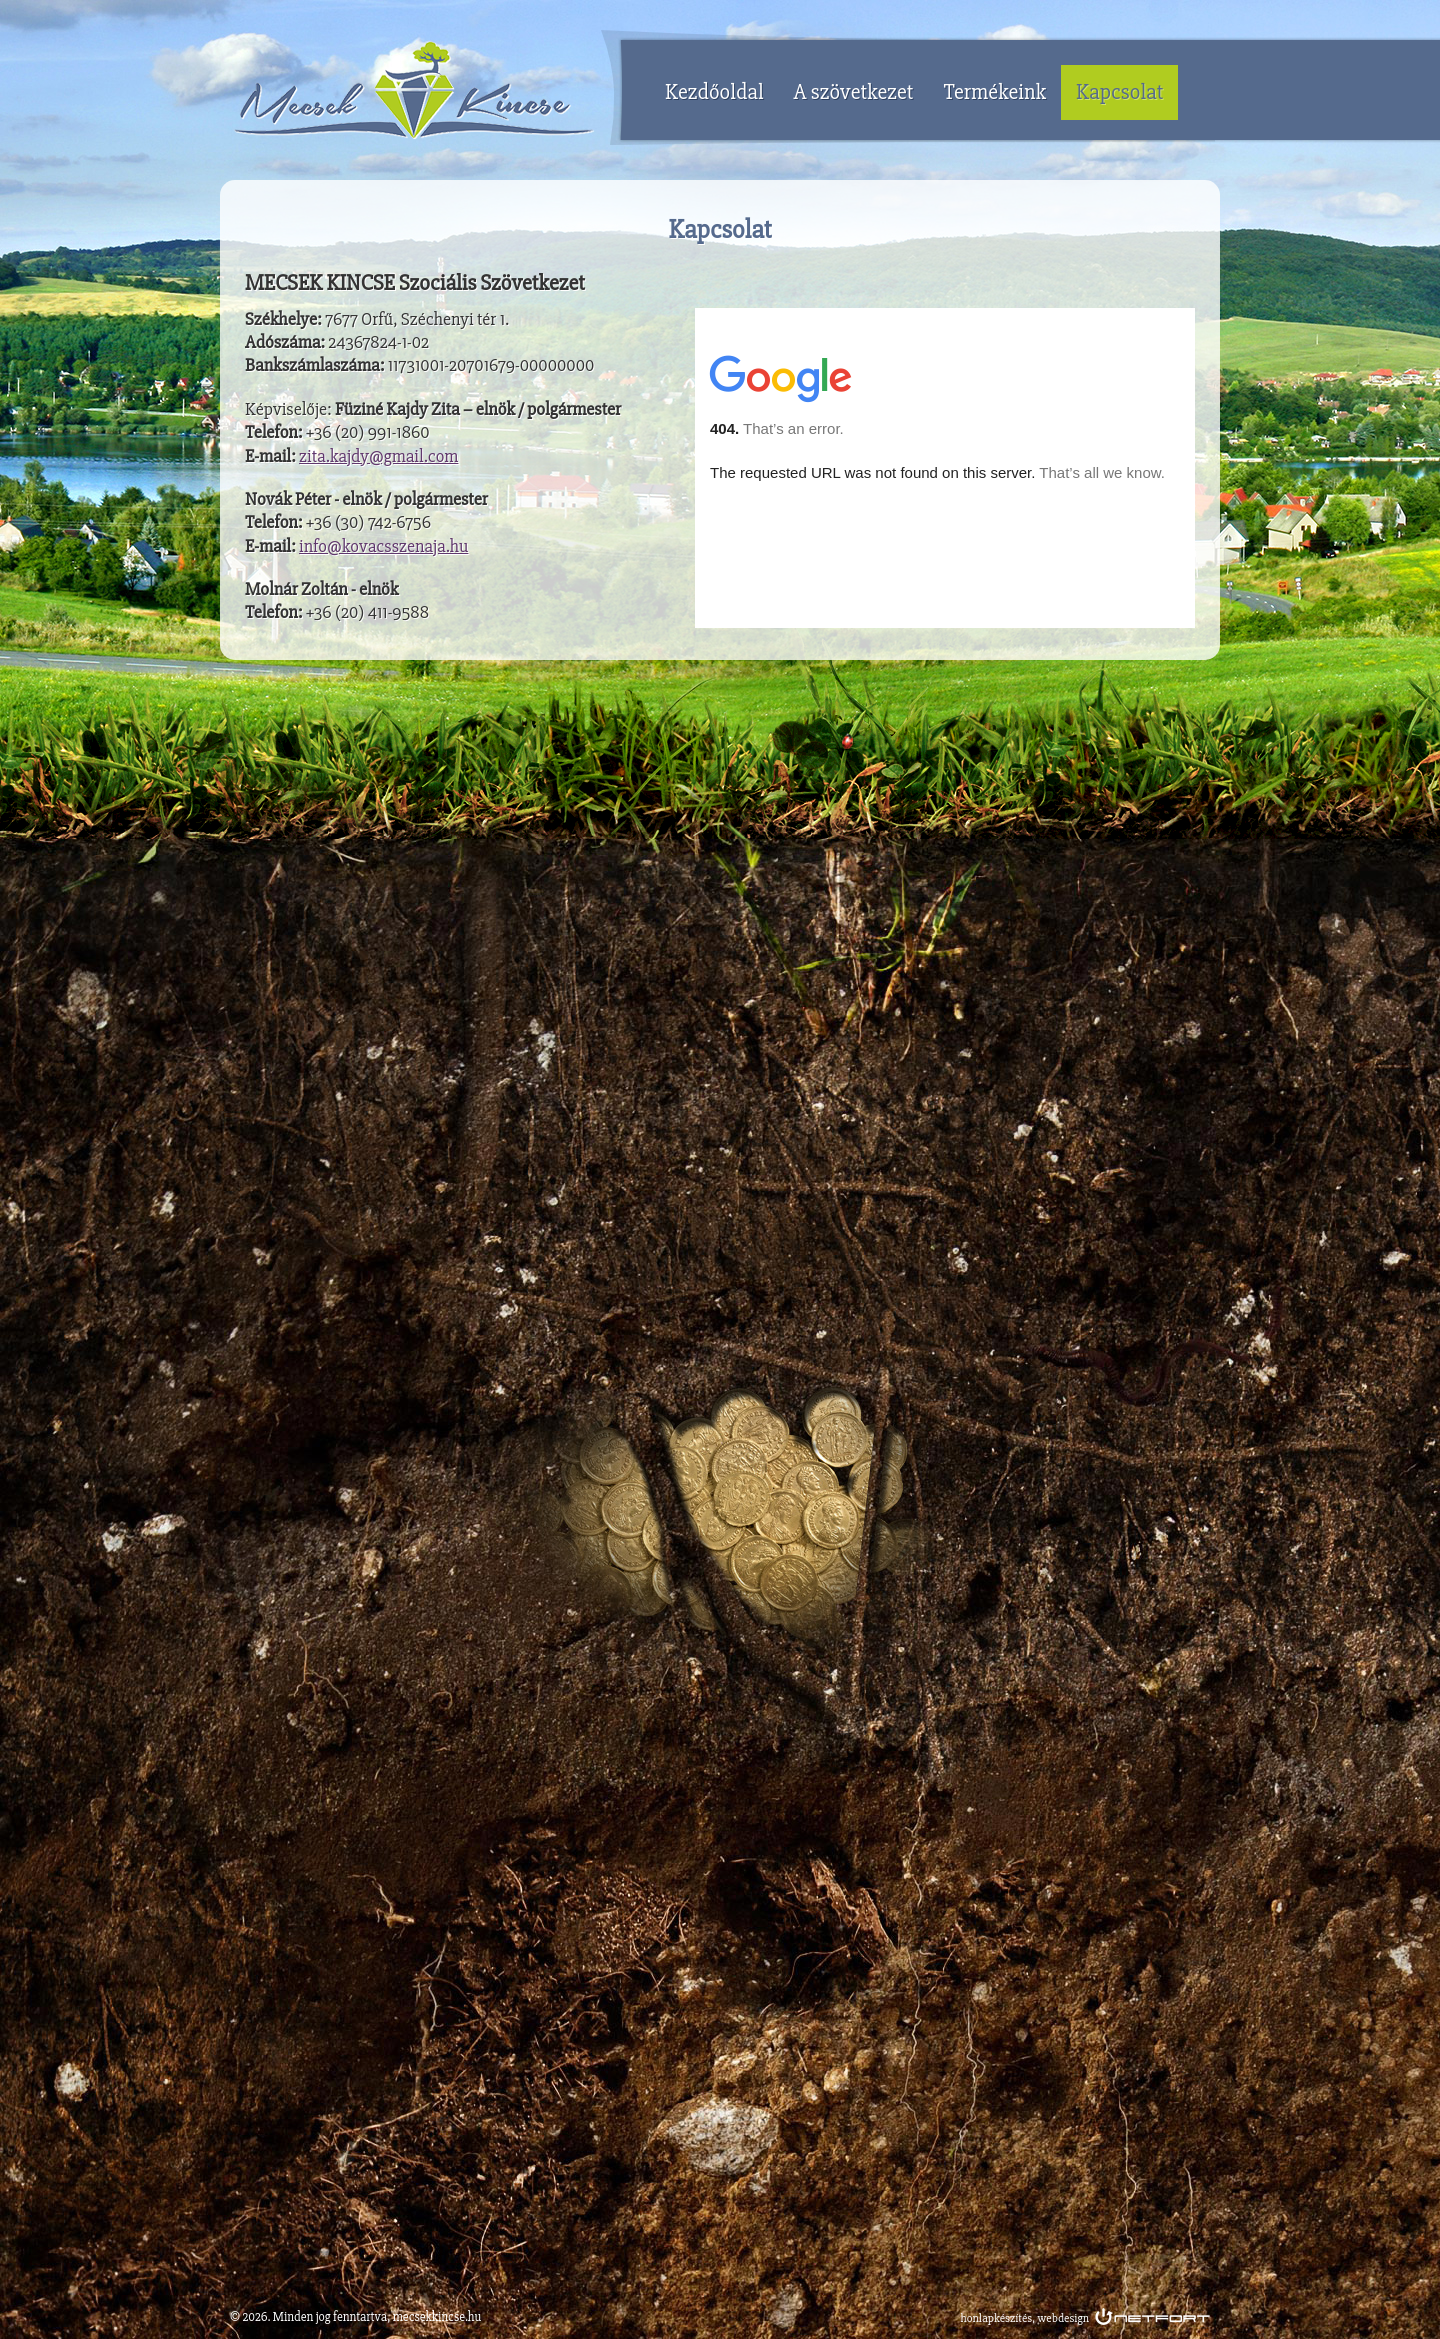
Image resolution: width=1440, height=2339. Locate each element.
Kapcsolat (1119, 92)
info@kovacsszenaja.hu (383, 546)
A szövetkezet (854, 92)
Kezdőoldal (714, 92)
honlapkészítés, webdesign (1025, 2318)
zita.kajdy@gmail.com (378, 456)
